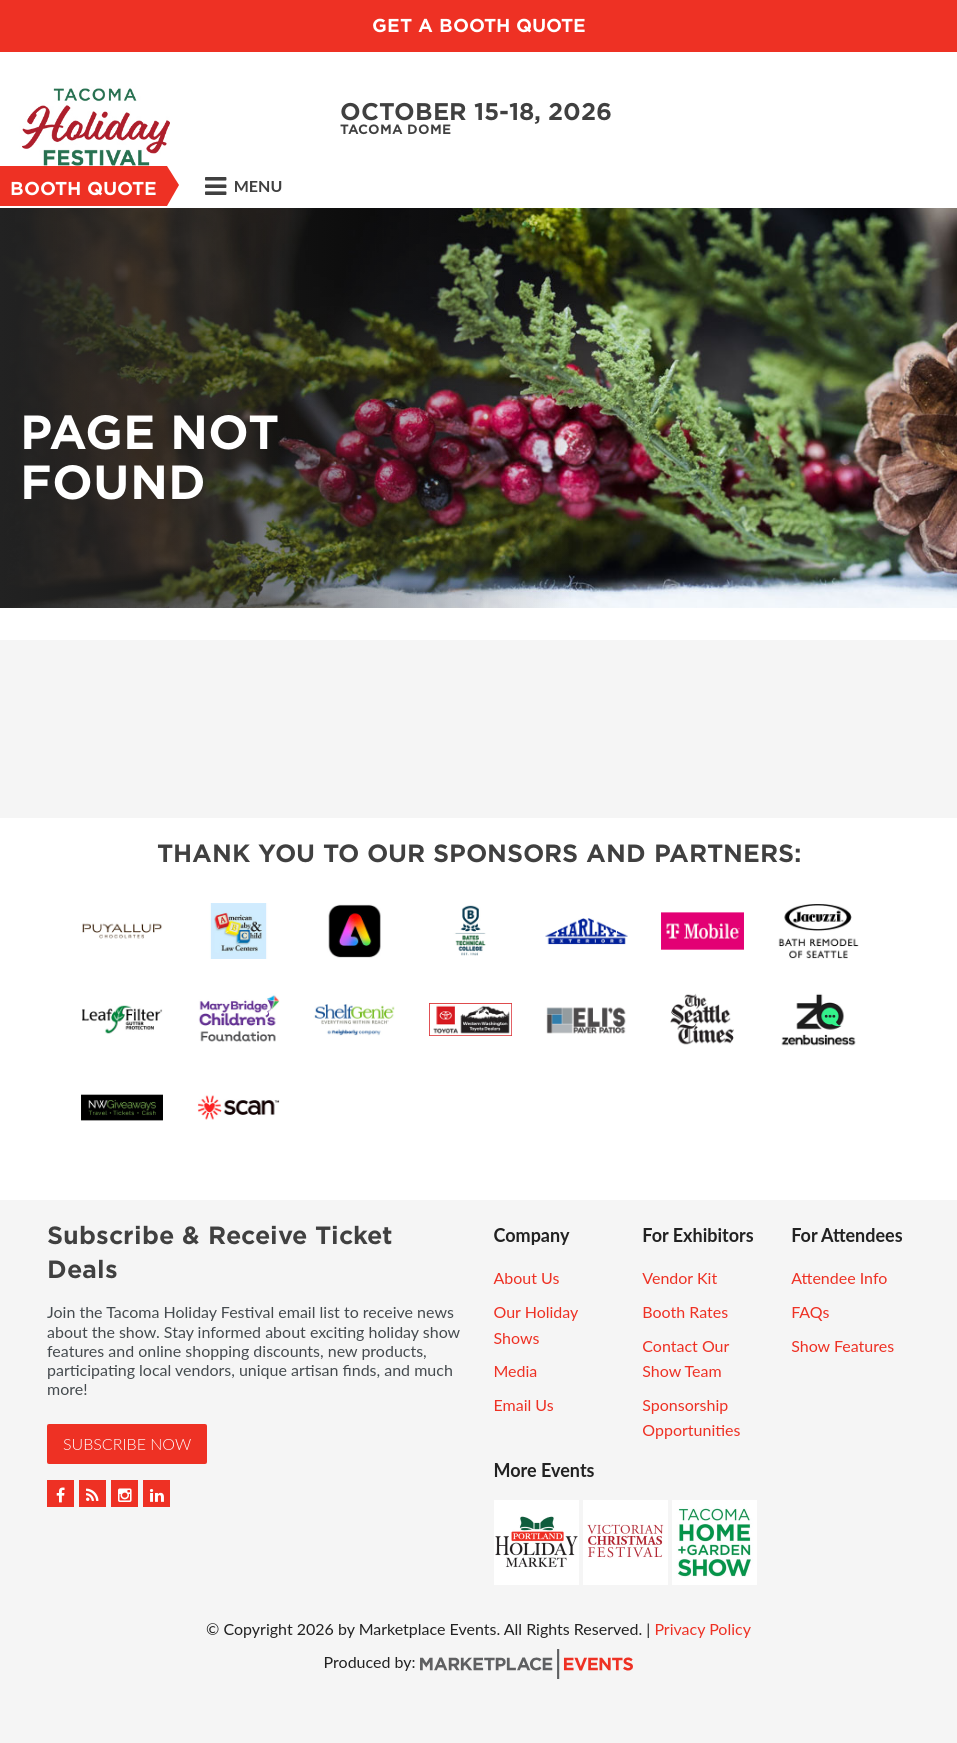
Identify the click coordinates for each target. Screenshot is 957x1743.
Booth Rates (685, 1311)
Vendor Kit (679, 1277)
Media (516, 1370)
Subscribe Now (127, 1443)
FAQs (810, 1311)
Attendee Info (839, 1277)
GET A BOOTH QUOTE (479, 25)
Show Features (842, 1345)
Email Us (524, 1404)
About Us (527, 1277)
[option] (478, 408)
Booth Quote (83, 188)
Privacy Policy (702, 1628)
